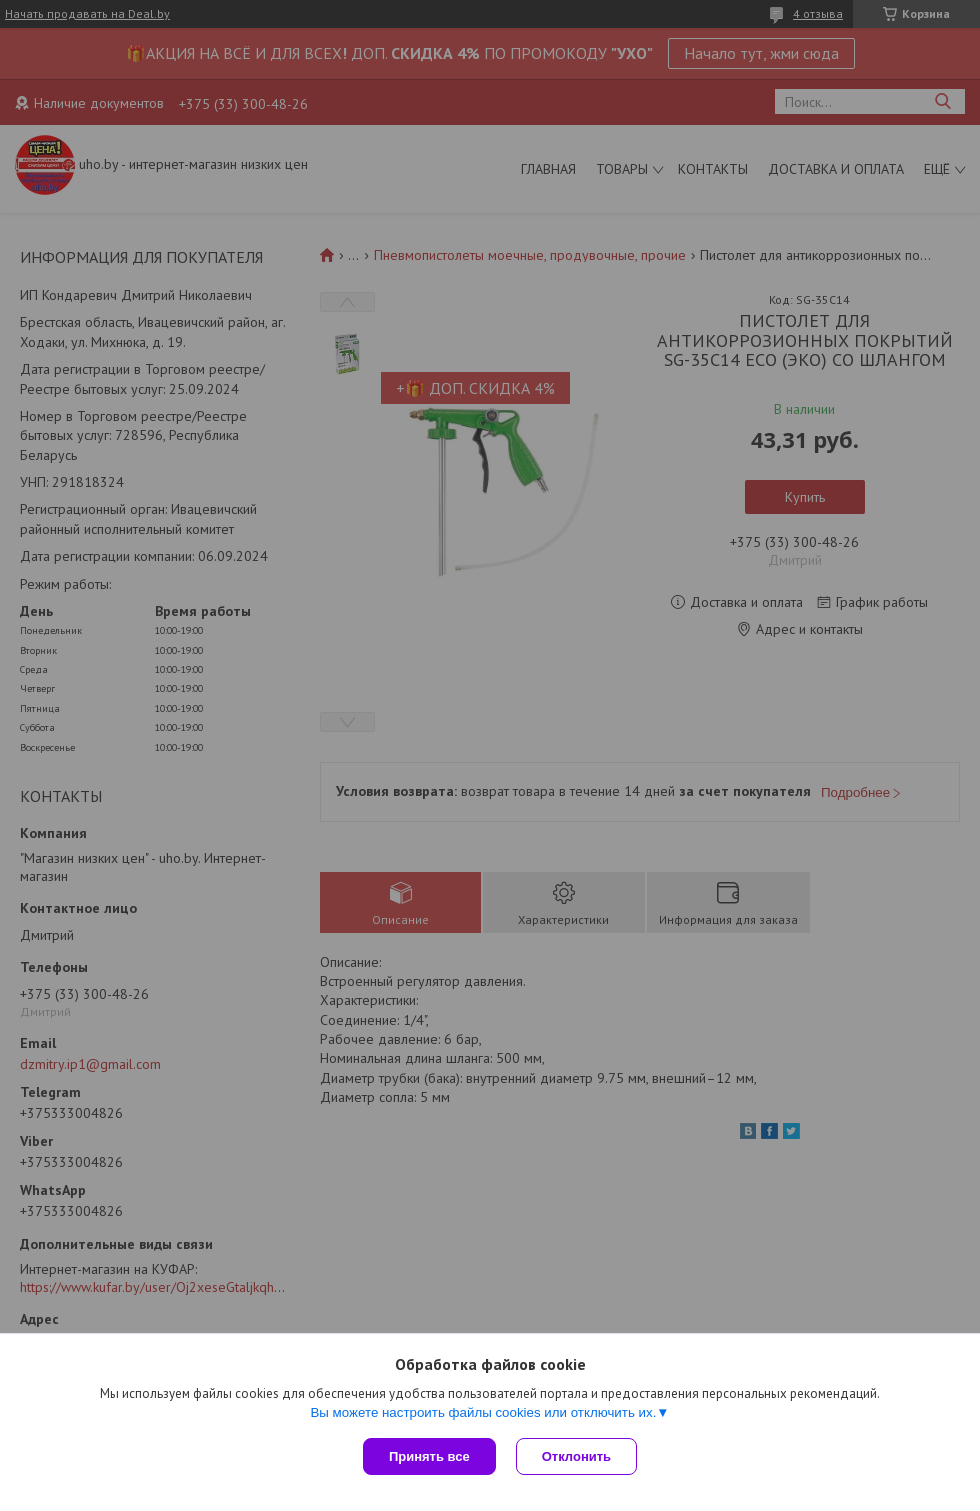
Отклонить (576, 1456)
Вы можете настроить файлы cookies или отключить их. (483, 1412)
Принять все (429, 1456)
